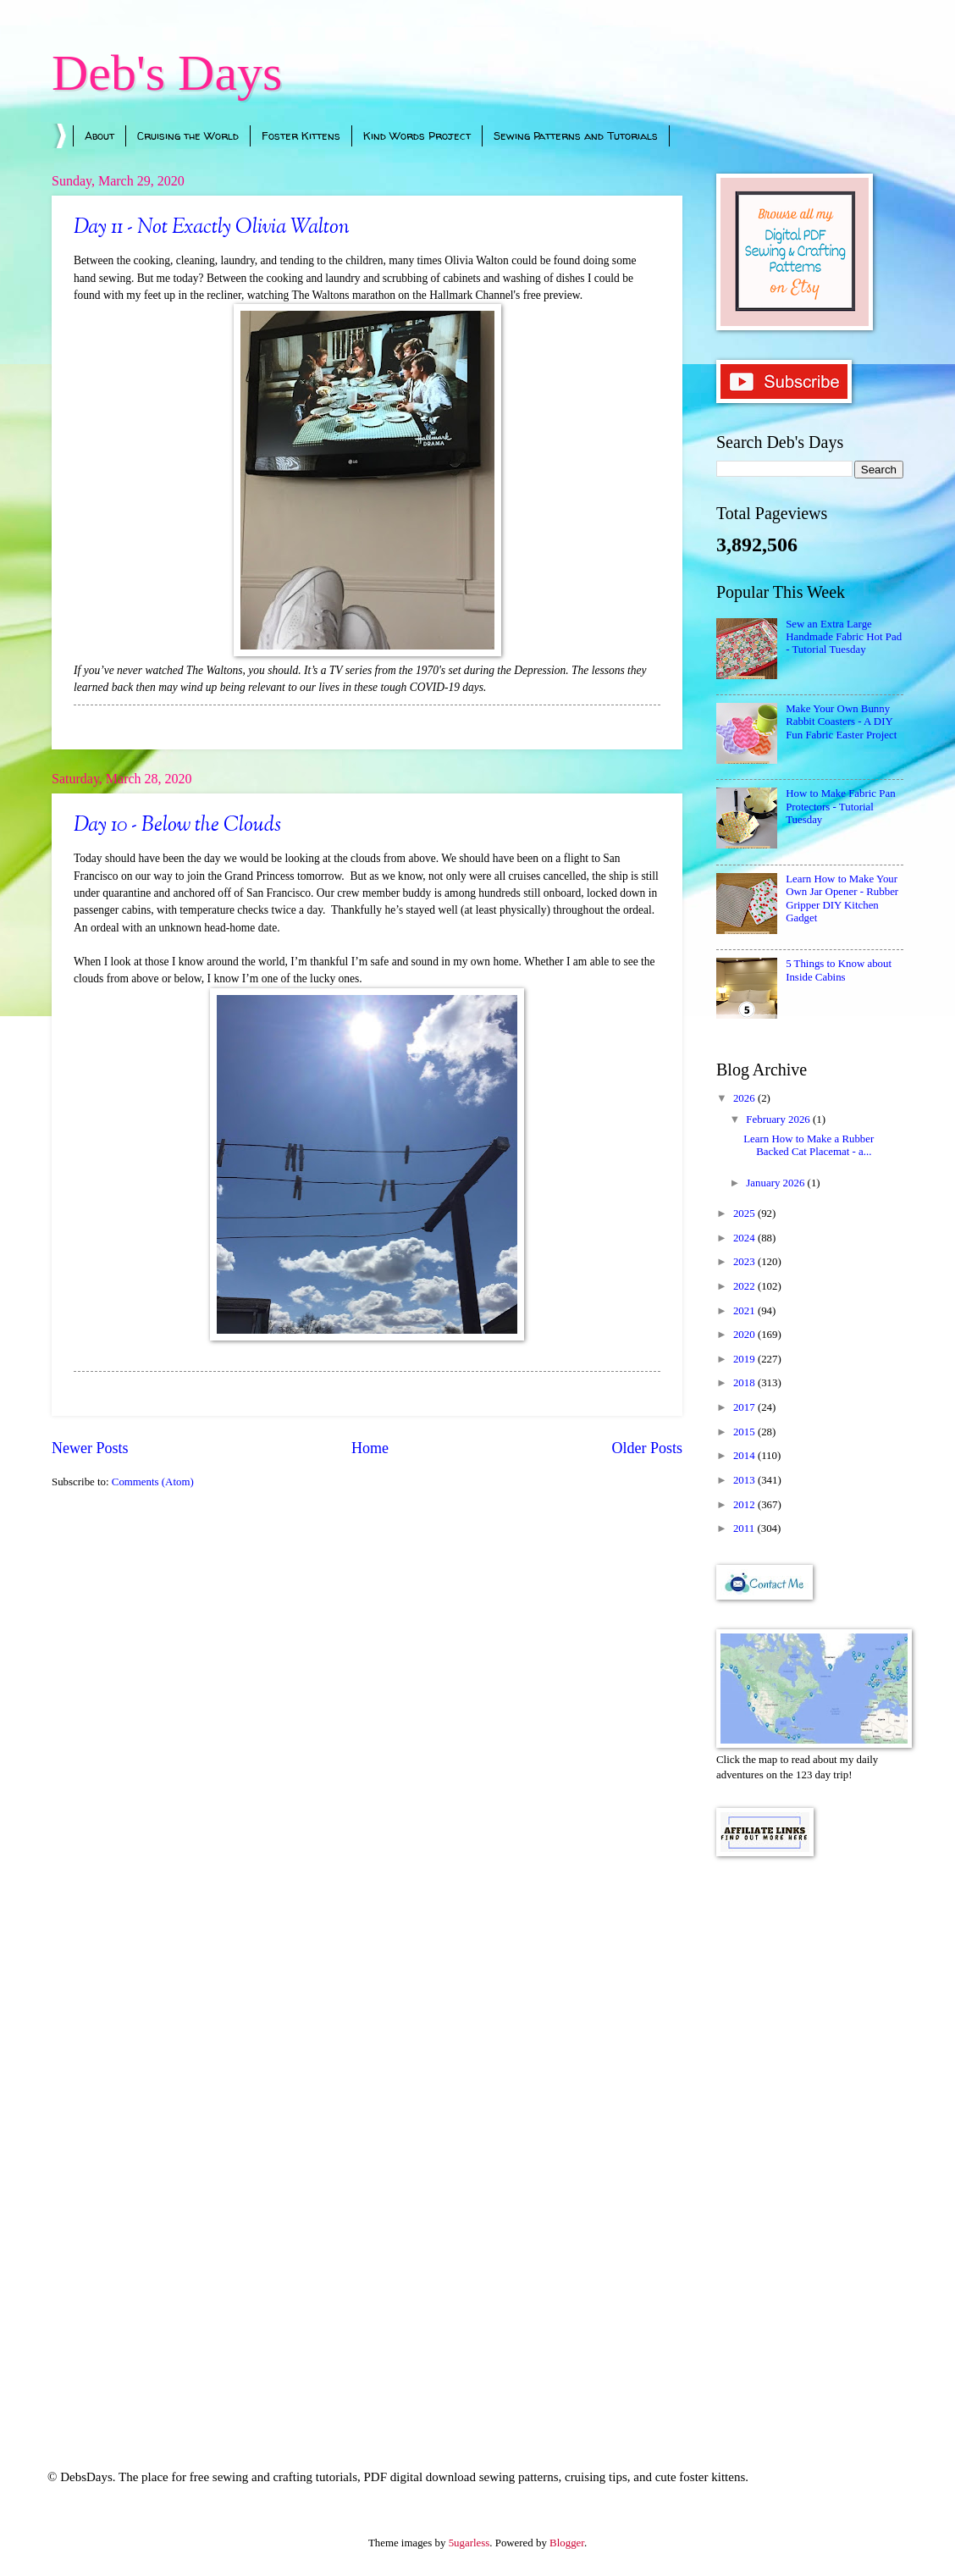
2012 (745, 1505)
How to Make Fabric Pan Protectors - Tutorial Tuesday (840, 807)
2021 (745, 1311)
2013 (745, 1480)
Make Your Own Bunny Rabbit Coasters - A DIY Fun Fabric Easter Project (841, 722)
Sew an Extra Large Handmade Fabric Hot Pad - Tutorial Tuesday (844, 637)
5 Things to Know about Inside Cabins (839, 970)
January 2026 (776, 1183)
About (99, 135)
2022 (745, 1286)
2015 (745, 1432)
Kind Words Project (417, 135)
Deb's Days (167, 73)
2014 (745, 1456)
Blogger (566, 2543)
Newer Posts (90, 1448)
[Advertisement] (809, 2140)
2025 (745, 1213)
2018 (745, 1383)
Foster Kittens (301, 135)
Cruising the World (188, 135)
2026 (745, 1098)
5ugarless (469, 2543)
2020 (745, 1335)
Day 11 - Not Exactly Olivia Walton (212, 227)
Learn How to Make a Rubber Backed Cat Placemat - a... (808, 1145)
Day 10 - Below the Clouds (177, 825)
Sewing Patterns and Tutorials (576, 135)
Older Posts (646, 1448)
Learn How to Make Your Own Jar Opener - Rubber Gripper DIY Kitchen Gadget (842, 898)
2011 (745, 1528)
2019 (745, 1359)
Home (370, 1448)
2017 (745, 1407)
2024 (745, 1238)
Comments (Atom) (153, 1482)
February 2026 (779, 1119)
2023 (745, 1262)
